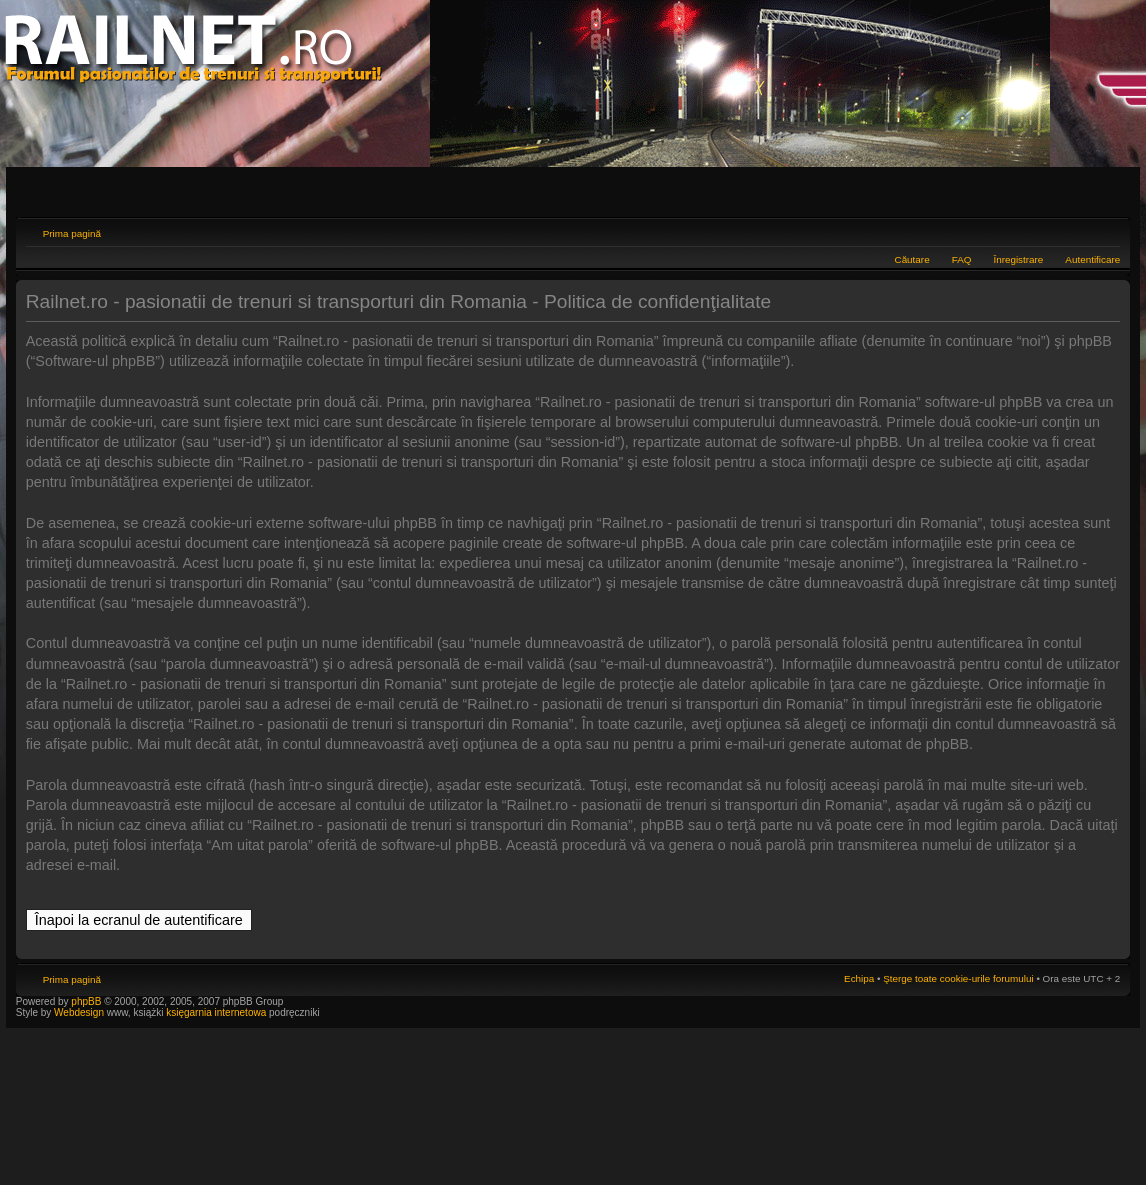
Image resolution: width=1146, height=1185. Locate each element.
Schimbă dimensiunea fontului (1105, 231)
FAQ (962, 259)
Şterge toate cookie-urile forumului (958, 978)
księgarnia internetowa (216, 1012)
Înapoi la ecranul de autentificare (139, 920)
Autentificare (1092, 259)
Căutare (912, 259)
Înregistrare (1018, 259)
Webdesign (80, 1012)
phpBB (86, 1001)
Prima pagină (72, 233)
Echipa (859, 978)
